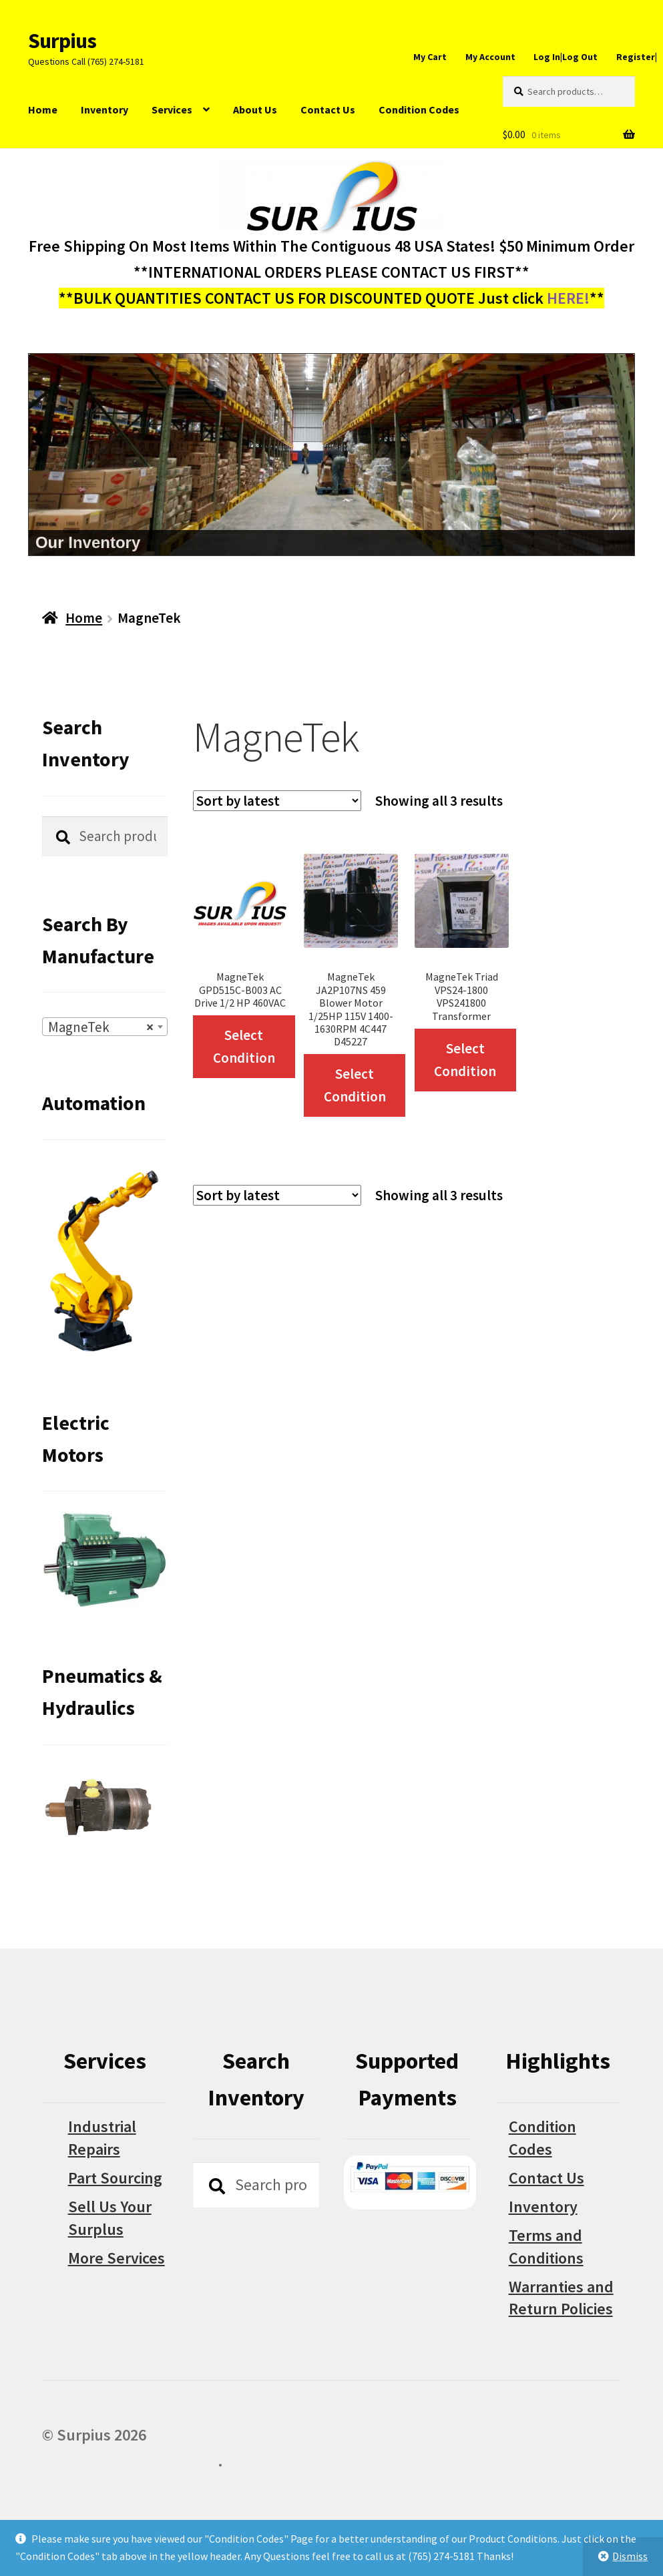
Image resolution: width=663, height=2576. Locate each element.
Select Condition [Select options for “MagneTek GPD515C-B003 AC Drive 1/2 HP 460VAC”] (244, 1046)
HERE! (568, 298)
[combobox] (105, 1026)
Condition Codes (419, 109)
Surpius (62, 40)
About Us (255, 109)
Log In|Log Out (565, 57)
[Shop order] (277, 800)
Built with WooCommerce (130, 2461)
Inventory (104, 109)
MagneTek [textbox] (101, 1027)
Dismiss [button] (630, 2556)
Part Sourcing (115, 2177)
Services (172, 109)
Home (42, 109)
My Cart (430, 57)
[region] (331, 454)
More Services (116, 2258)
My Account (490, 57)
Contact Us (327, 109)
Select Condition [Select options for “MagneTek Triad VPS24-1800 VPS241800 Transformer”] (465, 1059)
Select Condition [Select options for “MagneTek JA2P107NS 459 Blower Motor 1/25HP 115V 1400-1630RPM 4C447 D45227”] (355, 1085)
